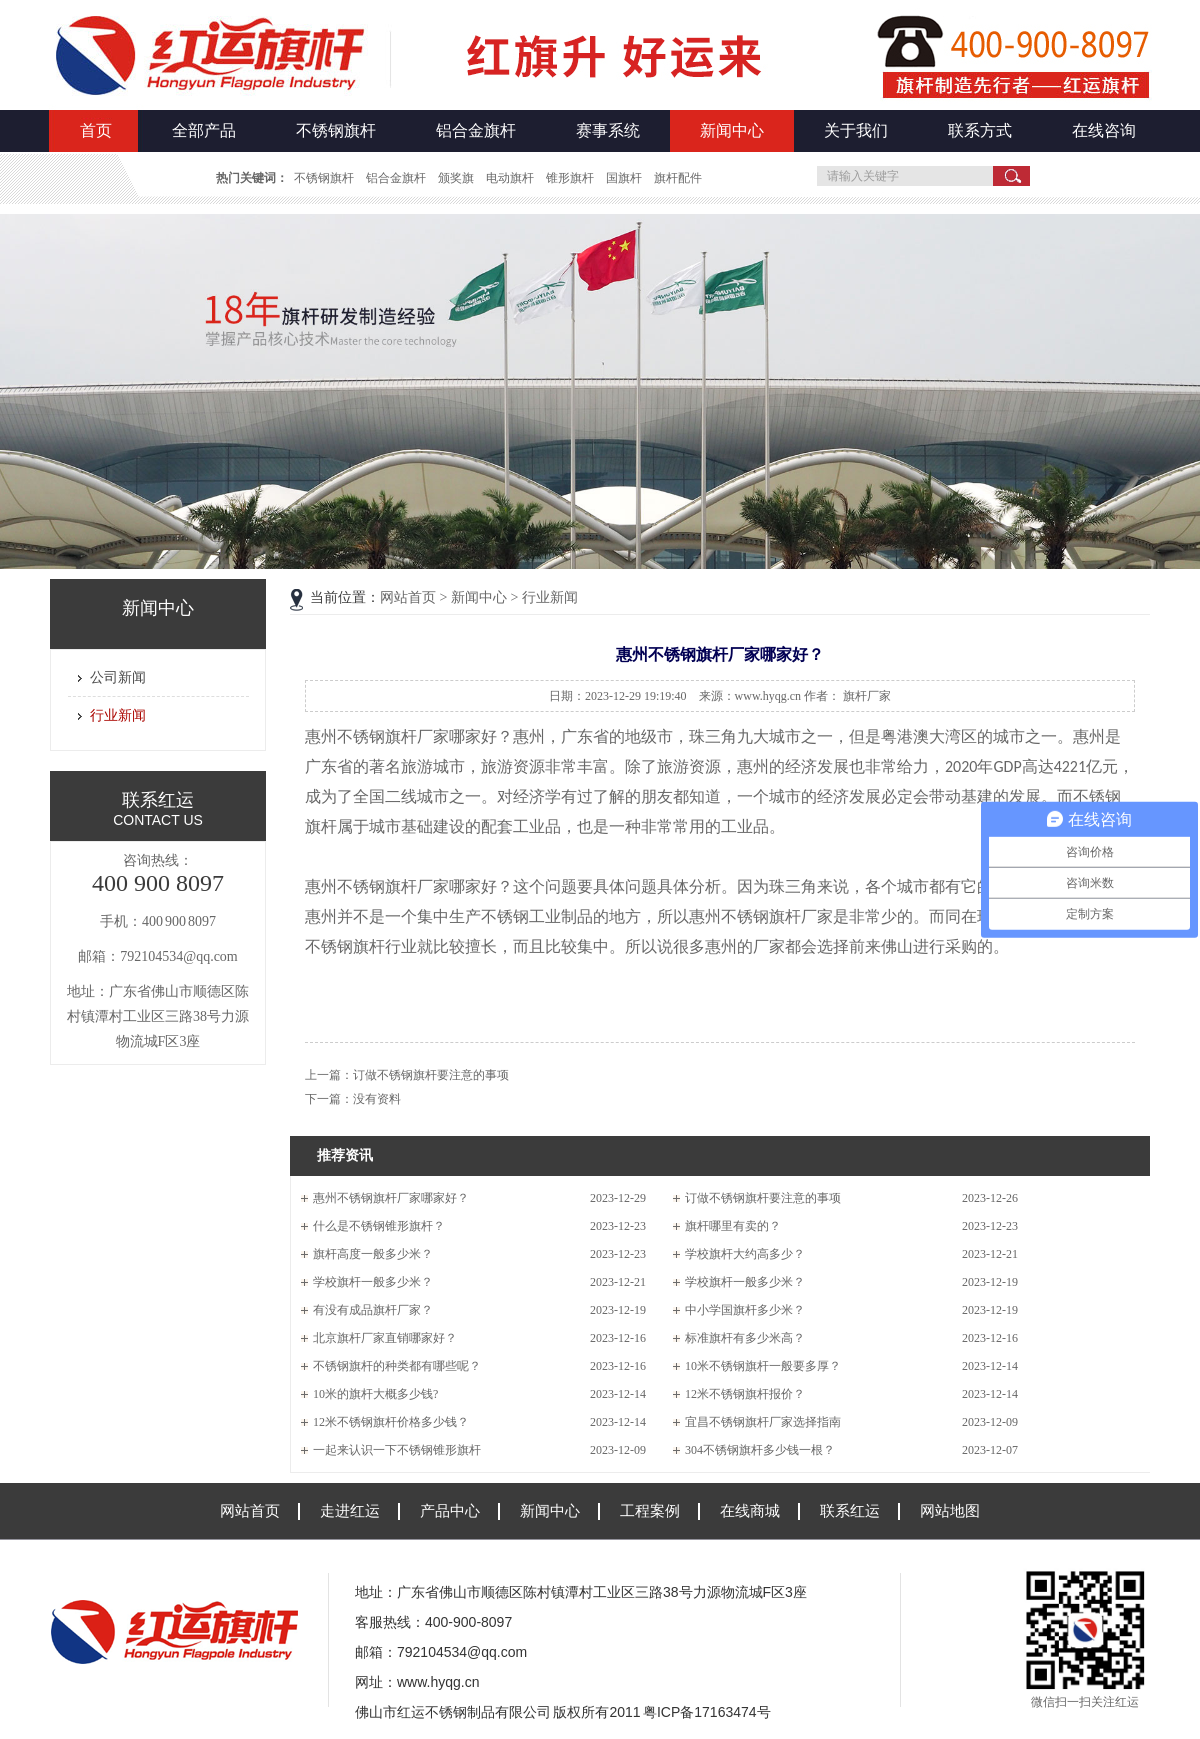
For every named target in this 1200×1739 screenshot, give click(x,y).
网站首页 (408, 597)
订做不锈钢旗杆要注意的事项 (431, 1075)
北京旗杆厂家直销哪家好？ (385, 1338)
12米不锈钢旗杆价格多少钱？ (391, 1422)
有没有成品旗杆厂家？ (373, 1310)
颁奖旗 (456, 178)
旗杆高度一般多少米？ (373, 1254)
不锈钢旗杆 (336, 130)
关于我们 (856, 130)
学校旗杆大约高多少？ (745, 1254)
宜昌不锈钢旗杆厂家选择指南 (763, 1422)
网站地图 (950, 1510)
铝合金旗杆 (476, 130)
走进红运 (350, 1510)
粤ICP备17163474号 (707, 1712)
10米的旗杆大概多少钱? (375, 1394)
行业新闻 (118, 715)
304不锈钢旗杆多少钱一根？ (760, 1450)
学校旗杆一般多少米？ (373, 1282)
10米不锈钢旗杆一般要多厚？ (763, 1366)
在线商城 (750, 1510)
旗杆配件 (678, 178)
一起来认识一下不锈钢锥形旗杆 (397, 1450)
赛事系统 (608, 130)
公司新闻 (118, 677)
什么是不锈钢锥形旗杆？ (379, 1226)
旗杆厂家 (867, 696)
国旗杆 (624, 178)
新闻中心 (732, 130)
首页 (96, 130)
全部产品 (204, 130)
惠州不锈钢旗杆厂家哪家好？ (391, 1198)
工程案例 (650, 1510)
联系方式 (980, 130)
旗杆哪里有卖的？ (733, 1226)
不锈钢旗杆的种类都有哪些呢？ (397, 1366)
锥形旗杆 (570, 178)
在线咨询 (1104, 130)
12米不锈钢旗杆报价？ (745, 1394)
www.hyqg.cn (438, 1682)
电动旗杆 (510, 178)
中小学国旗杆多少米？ (745, 1310)
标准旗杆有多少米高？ (745, 1338)
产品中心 (450, 1510)
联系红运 (850, 1510)
